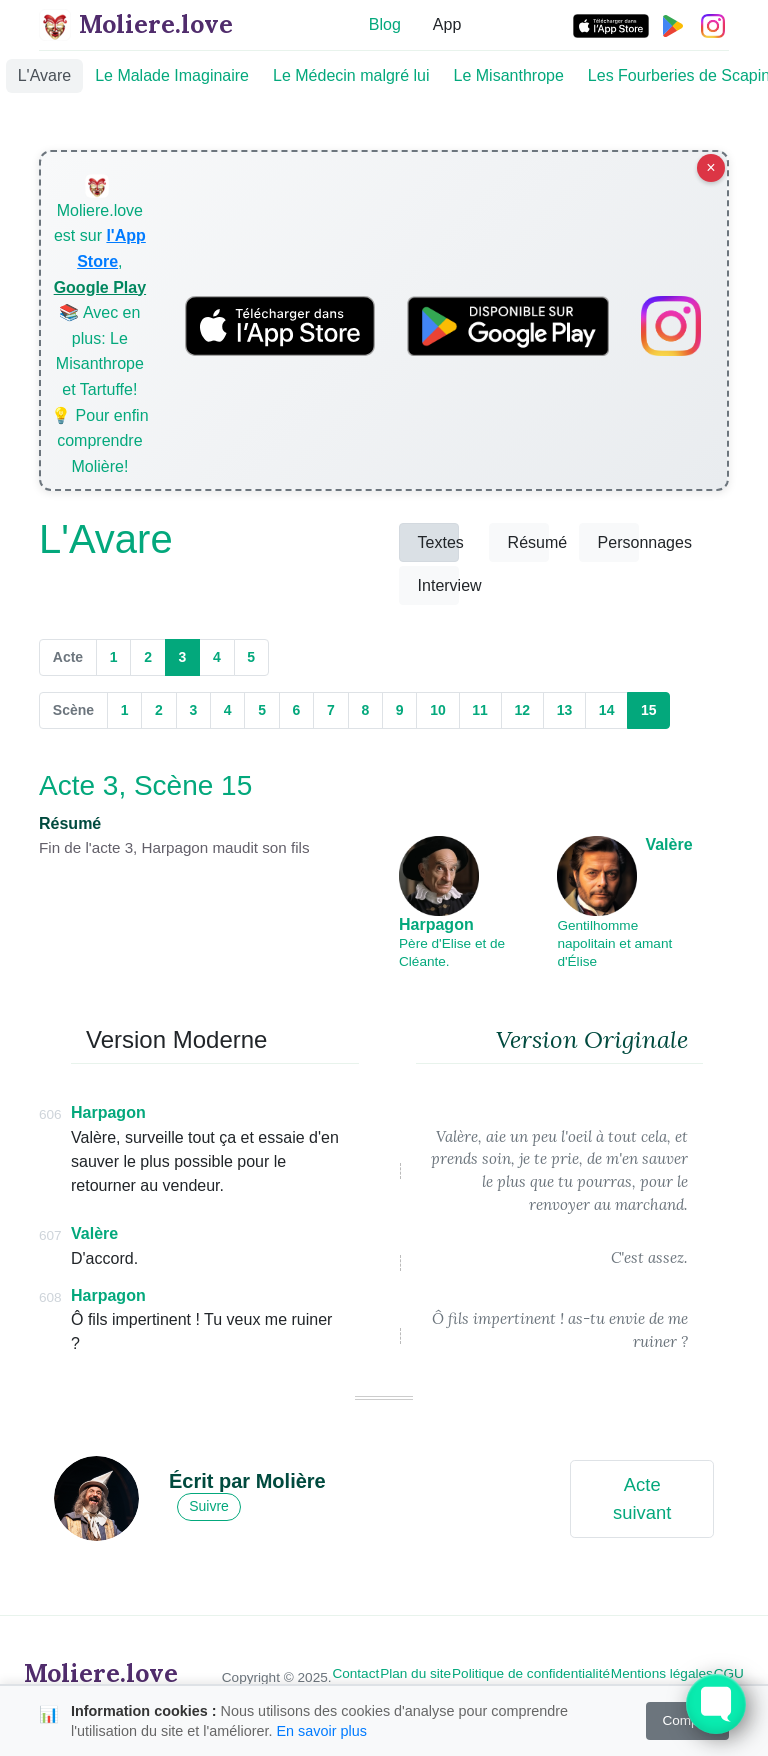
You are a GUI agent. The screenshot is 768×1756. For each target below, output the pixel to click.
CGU (729, 1673)
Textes (438, 542)
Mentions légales (662, 1673)
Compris (687, 1720)
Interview (438, 585)
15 (655, 709)
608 (50, 1297)
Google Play (100, 287)
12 (523, 710)
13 (565, 710)
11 (480, 710)
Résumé (528, 542)
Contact (355, 1673)
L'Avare (44, 75)
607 (50, 1235)
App (447, 24)
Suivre (209, 1506)
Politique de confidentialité (531, 1673)
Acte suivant (642, 1498)
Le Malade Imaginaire (172, 75)
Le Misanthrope (509, 75)
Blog (385, 24)
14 (607, 710)
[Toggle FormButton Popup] (716, 1704)
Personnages (618, 542)
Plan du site (415, 1673)
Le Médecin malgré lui (351, 75)
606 (50, 1114)
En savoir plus (321, 1731)
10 (438, 710)
